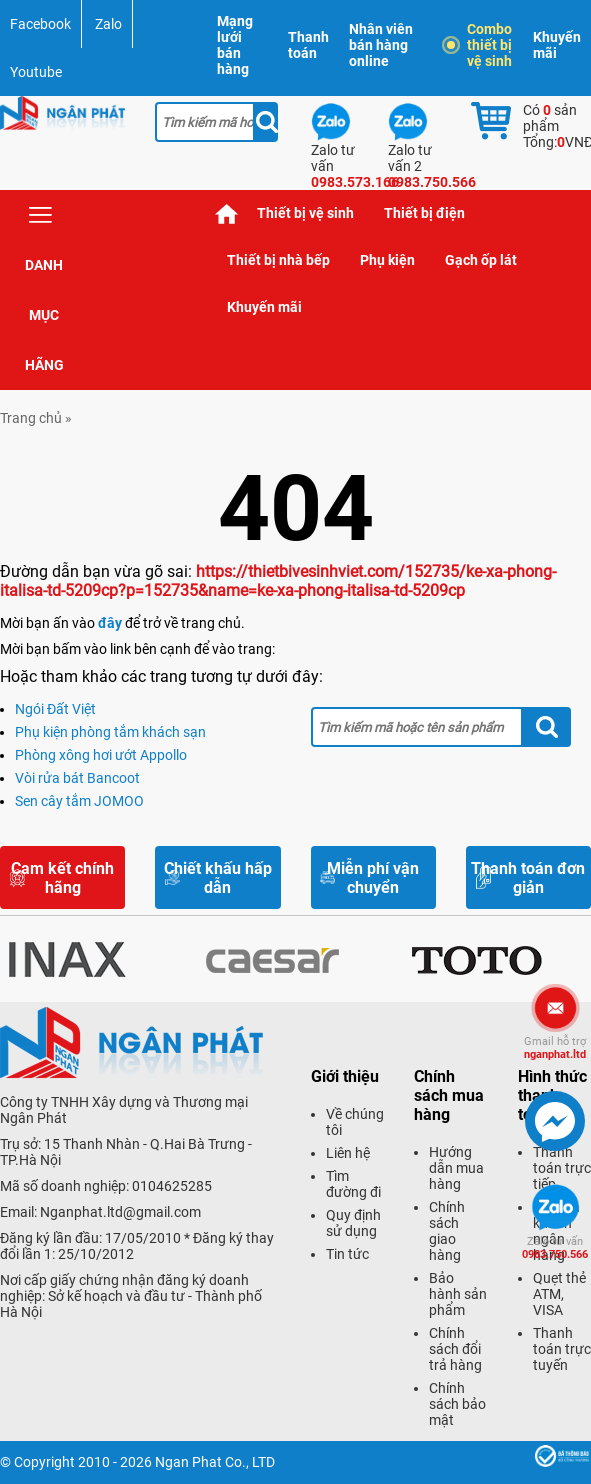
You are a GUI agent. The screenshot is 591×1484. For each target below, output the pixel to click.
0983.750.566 (555, 1248)
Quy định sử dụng (353, 1223)
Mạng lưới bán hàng (235, 45)
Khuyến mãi (557, 45)
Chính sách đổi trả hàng (455, 1349)
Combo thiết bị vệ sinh (479, 45)
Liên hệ (348, 1153)
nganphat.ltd (555, 1048)
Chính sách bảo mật (457, 1404)
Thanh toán (308, 45)
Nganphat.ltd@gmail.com (120, 1212)
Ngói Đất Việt (55, 709)
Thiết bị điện (424, 213)
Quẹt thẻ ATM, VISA (559, 1294)
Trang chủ (227, 213)
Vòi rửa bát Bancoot (77, 778)
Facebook (40, 24)
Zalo (108, 24)
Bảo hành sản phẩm (458, 1294)
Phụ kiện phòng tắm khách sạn (110, 732)
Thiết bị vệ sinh (305, 213)
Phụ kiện (387, 260)
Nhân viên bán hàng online (381, 45)
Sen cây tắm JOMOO (79, 801)
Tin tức (347, 1254)
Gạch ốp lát (481, 260)
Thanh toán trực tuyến (562, 1349)
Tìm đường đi (353, 1184)
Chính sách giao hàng (447, 1231)
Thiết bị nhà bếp (278, 260)
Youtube (36, 72)
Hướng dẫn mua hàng (456, 1168)
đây (110, 623)
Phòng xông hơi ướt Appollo (101, 755)
